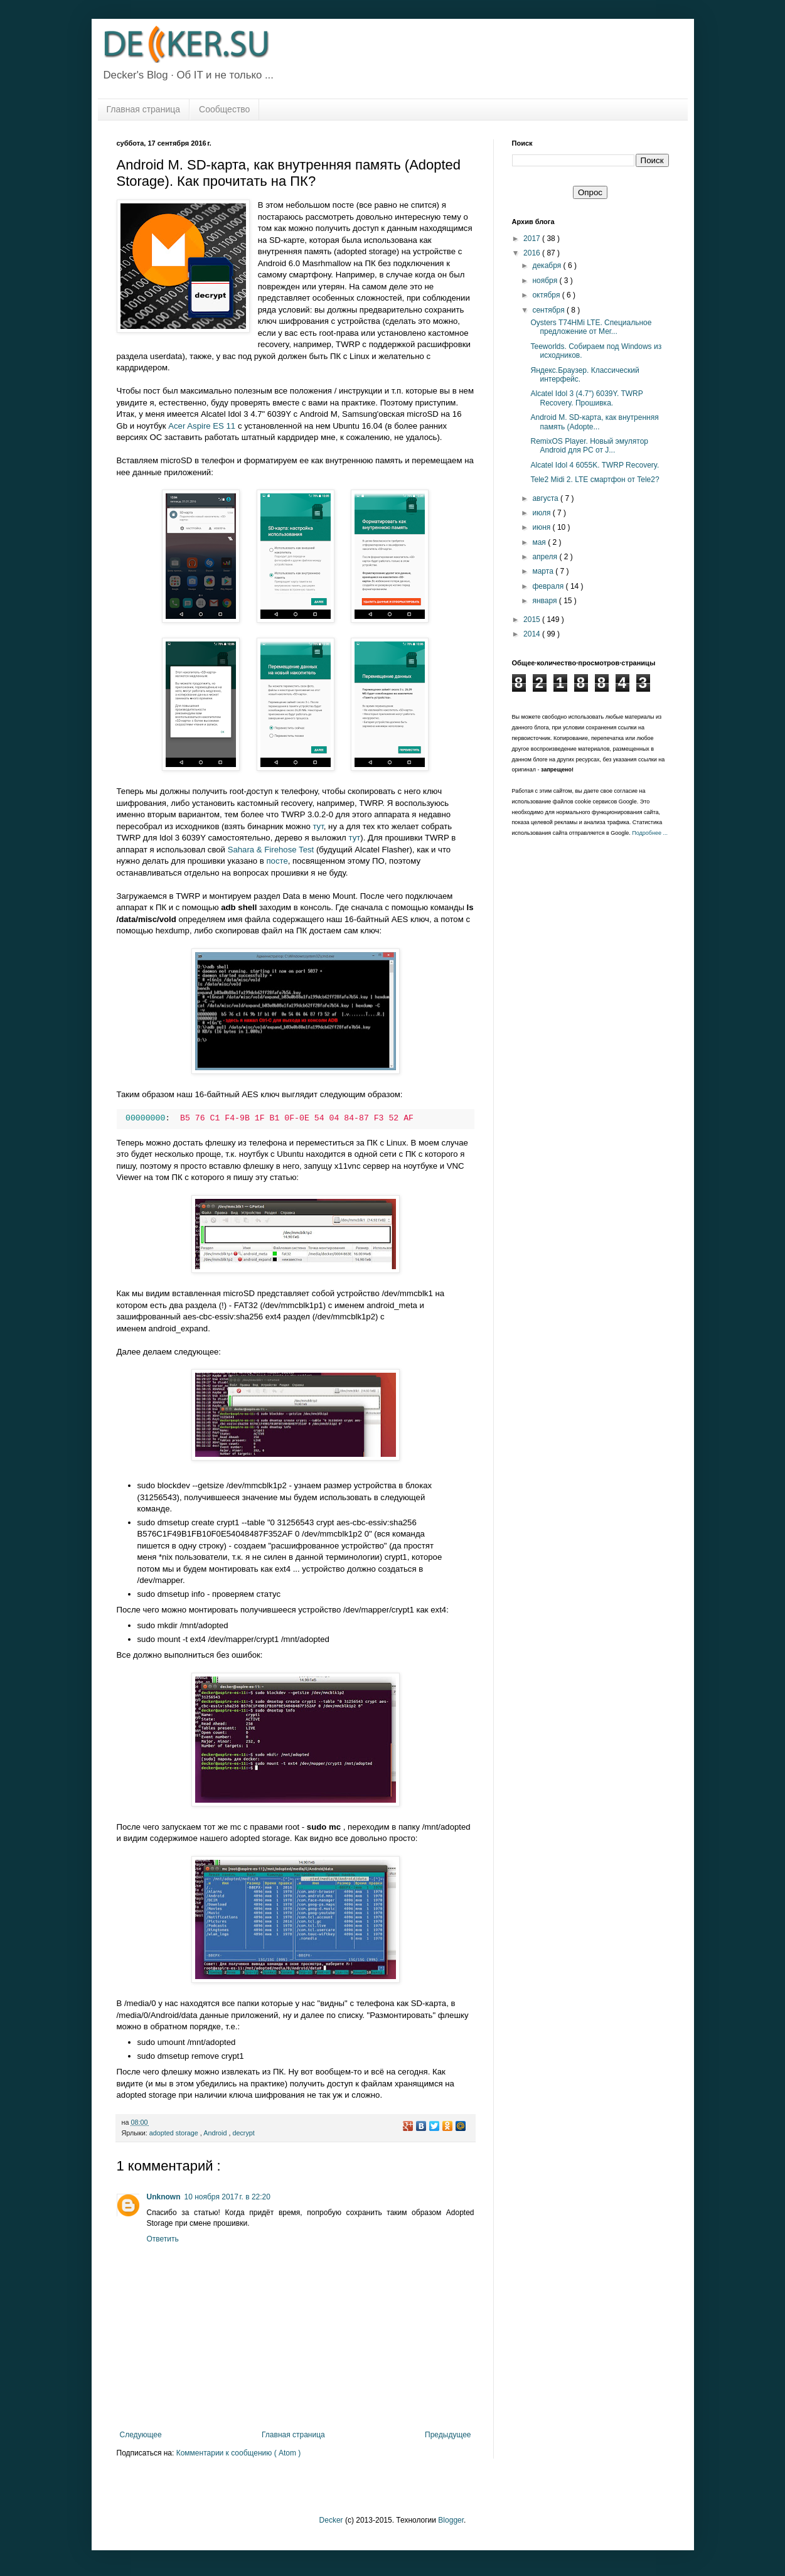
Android (215, 2133)
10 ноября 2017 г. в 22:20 (227, 2196)
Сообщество (224, 109)
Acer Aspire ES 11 (201, 426)
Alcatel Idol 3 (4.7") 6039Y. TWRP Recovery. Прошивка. (586, 398)
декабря (547, 265)
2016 (532, 253)
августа (546, 498)
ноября (545, 280)
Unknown (164, 2196)
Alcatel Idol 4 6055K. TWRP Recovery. (594, 465)
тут (317, 826)
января (545, 600)
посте (276, 861)
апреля (545, 556)
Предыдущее (448, 2434)
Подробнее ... (650, 833)
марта (543, 571)
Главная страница (144, 109)
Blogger (451, 2520)
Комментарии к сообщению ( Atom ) (238, 2453)
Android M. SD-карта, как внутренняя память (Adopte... (594, 422)
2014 (532, 634)
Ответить (163, 2239)
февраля (548, 586)
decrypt (243, 2133)
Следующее (141, 2434)
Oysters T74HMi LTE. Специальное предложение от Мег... (590, 327)
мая (540, 542)
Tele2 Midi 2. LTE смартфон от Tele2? (594, 479)
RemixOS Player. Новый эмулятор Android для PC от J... (589, 445)
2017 (532, 238)
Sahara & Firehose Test (271, 849)
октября (547, 295)
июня (542, 527)
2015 (532, 619)
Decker (331, 2520)
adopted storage (174, 2133)
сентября (549, 310)
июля (542, 512)
